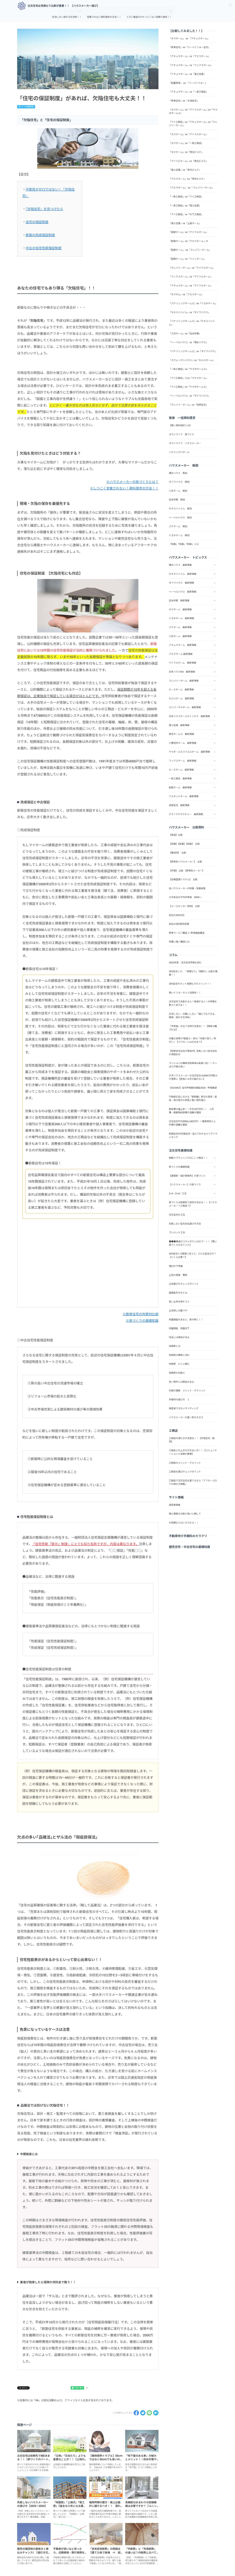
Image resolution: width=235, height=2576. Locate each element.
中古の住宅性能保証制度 (44, 248)
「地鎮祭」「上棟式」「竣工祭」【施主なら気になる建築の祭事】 (69, 2506)
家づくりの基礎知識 (26, 106)
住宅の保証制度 (37, 222)
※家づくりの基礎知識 (142, 1320)
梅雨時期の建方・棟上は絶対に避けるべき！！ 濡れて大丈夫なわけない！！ (104, 2506)
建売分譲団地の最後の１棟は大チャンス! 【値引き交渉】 (32, 2552)
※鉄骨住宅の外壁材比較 (140, 1314)
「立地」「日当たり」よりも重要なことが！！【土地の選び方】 (69, 2459)
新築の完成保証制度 (40, 235)
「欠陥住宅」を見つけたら (44, 209)
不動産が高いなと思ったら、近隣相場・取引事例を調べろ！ (69, 2552)
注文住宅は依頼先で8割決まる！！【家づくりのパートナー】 (33, 2459)
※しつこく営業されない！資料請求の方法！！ (124, 488)
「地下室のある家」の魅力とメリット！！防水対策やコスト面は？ (141, 2459)
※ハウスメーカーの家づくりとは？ (132, 482)
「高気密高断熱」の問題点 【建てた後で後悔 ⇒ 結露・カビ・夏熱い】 (106, 2552)
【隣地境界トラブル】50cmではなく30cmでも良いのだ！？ (105, 2459)
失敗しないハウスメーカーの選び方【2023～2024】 (32, 2504)
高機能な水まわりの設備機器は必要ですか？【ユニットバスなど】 (141, 2506)
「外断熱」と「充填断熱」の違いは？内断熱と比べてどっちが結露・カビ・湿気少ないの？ (141, 2554)
